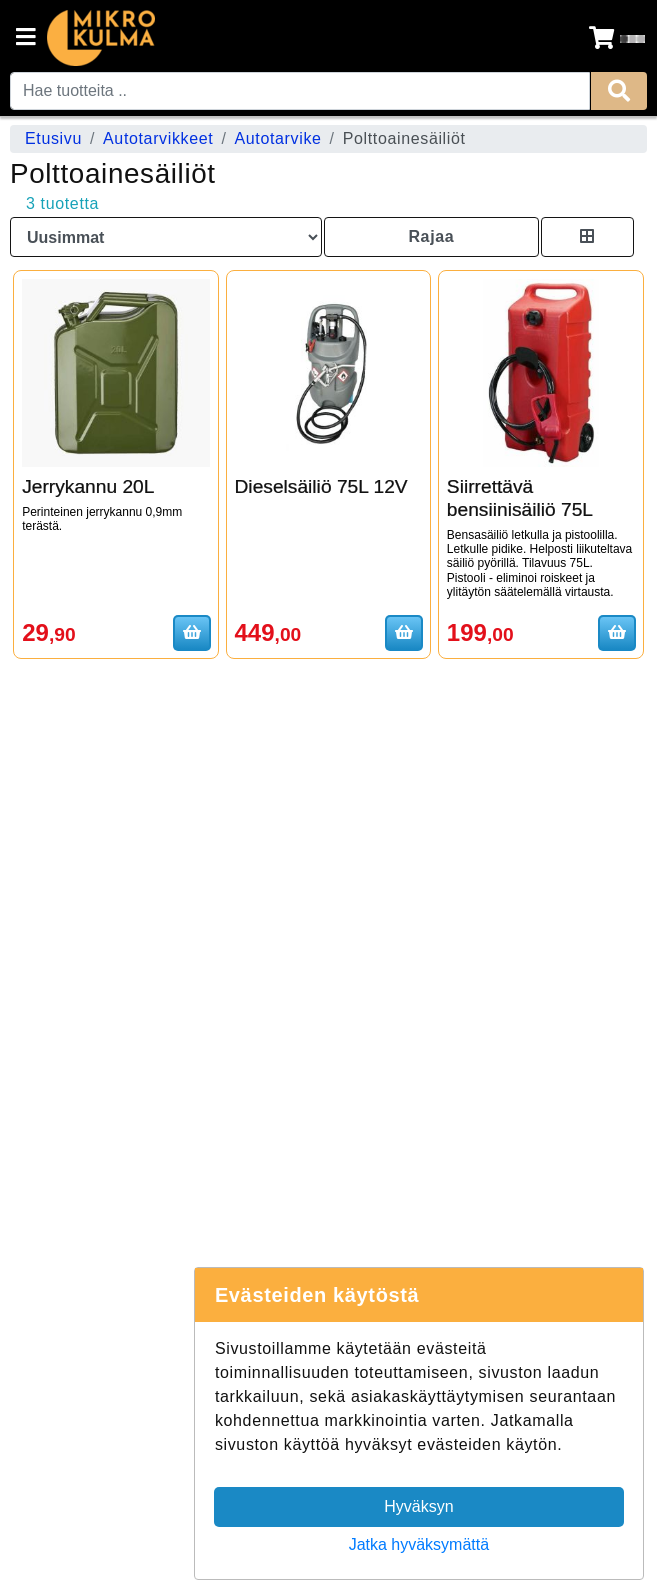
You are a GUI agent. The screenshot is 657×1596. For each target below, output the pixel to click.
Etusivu (53, 138)
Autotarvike (277, 138)
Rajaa (431, 236)
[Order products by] (166, 237)
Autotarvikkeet (158, 138)
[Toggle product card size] (588, 237)
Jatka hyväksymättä (419, 1544)
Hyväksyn (418, 1506)
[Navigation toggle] (26, 39)
